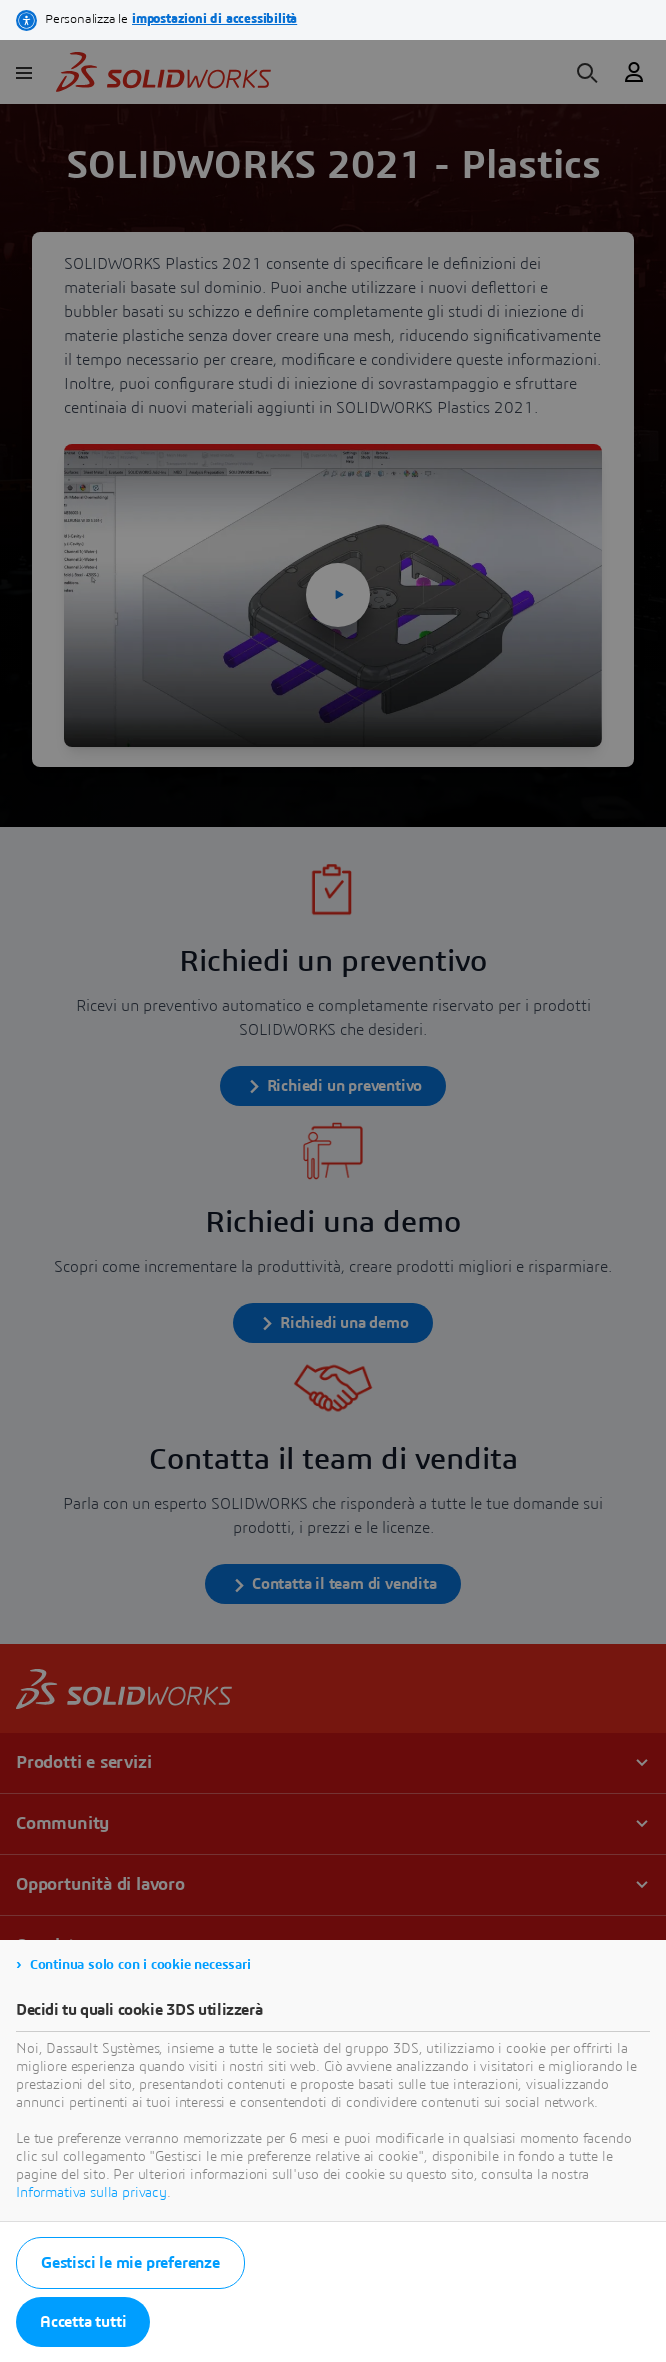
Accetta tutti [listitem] (83, 2322)
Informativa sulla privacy (91, 2193)
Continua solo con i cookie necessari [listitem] (140, 1965)
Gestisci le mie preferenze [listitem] (130, 2263)
